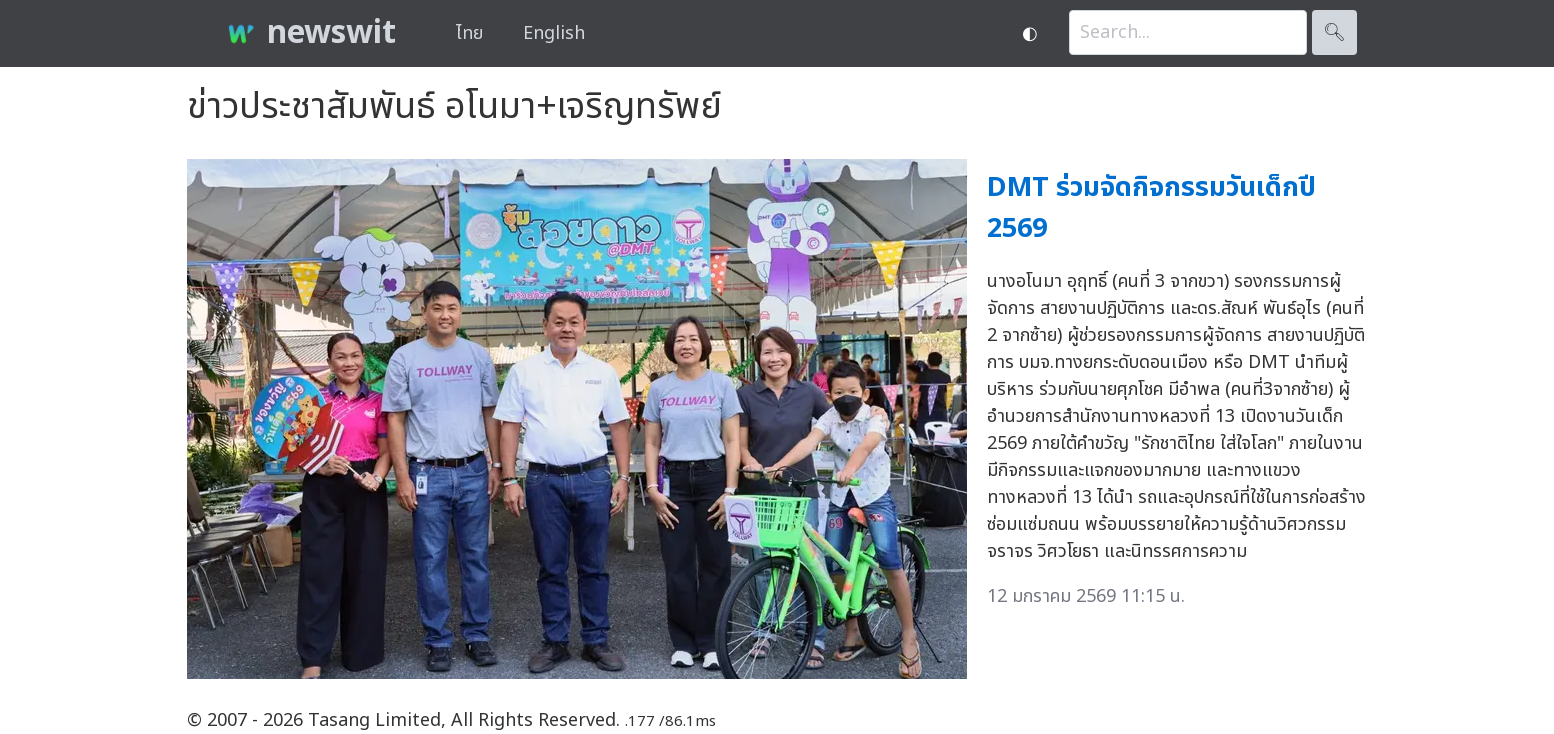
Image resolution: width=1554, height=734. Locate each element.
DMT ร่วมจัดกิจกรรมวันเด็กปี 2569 (1151, 208)
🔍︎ (1334, 32)
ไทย (469, 33)
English (554, 33)
